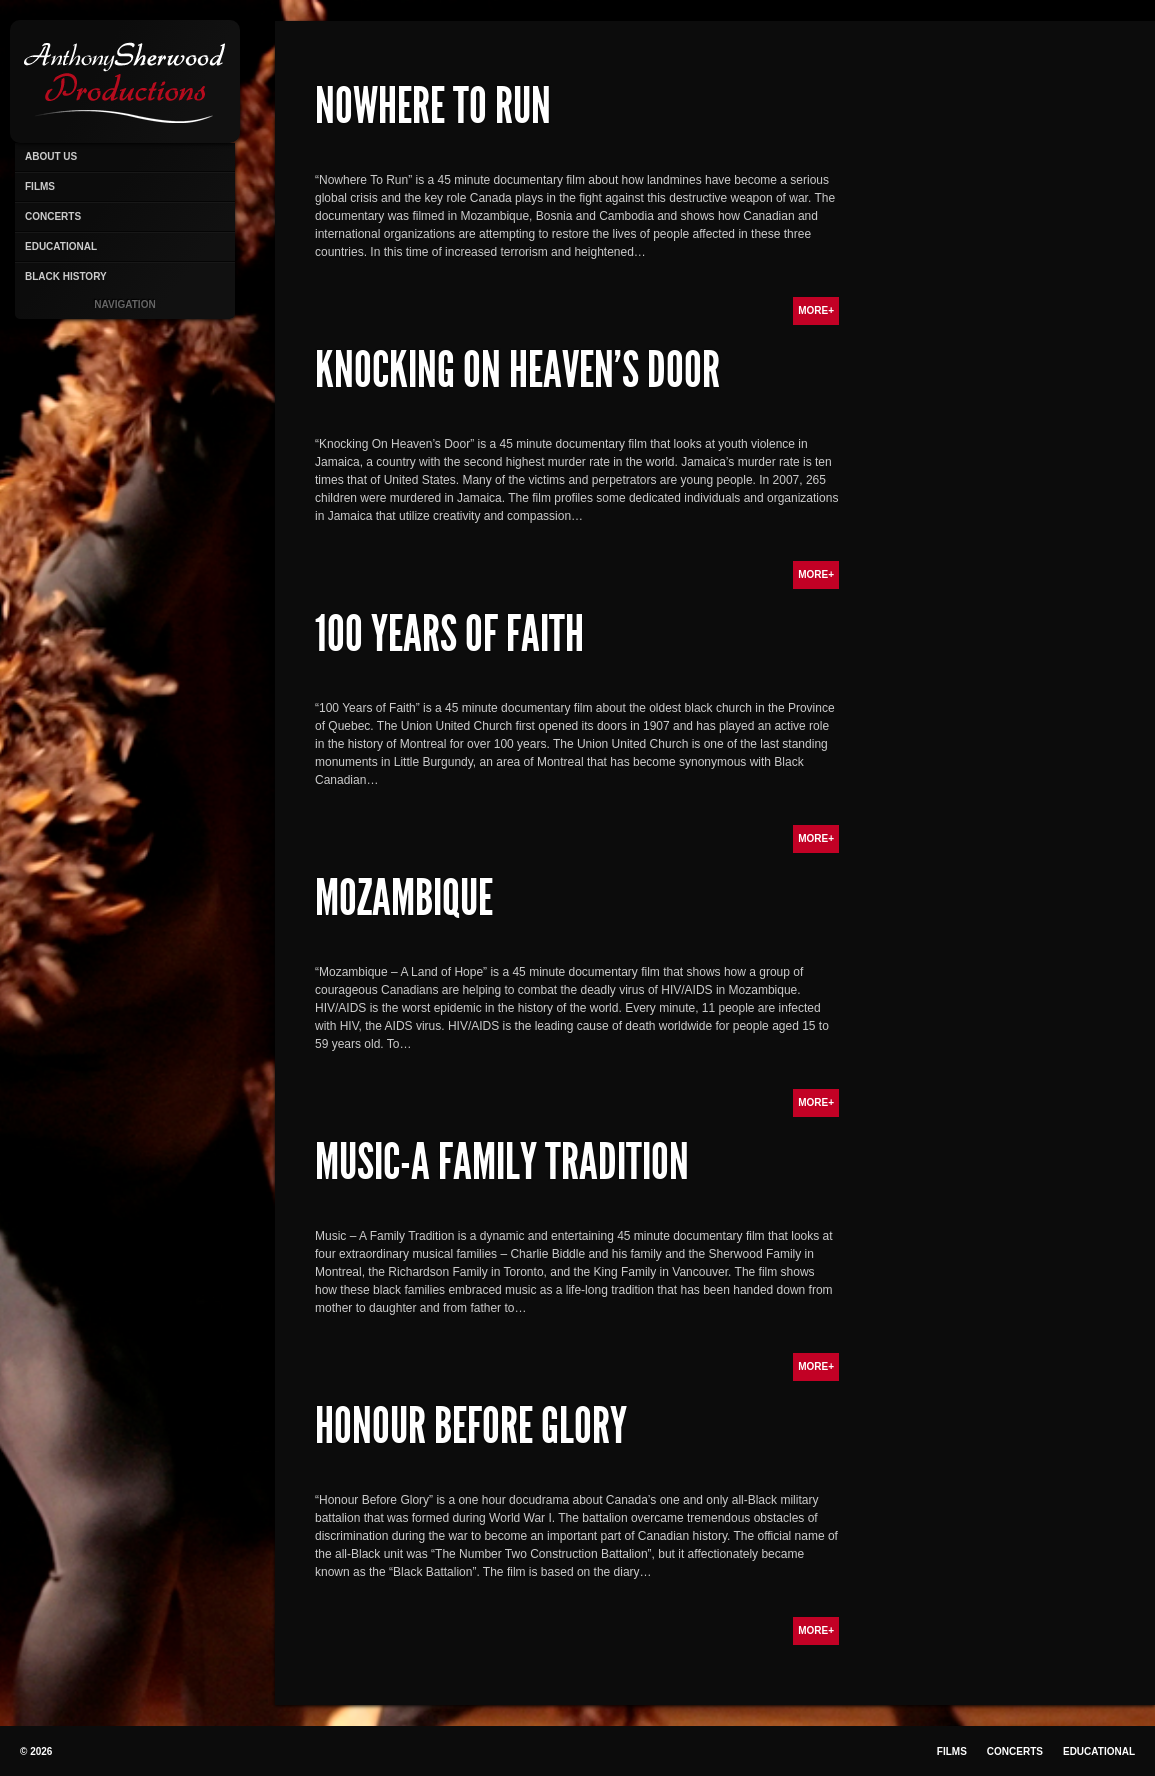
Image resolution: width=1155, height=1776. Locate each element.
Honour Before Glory (471, 1426)
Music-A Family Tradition (502, 1162)
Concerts (53, 216)
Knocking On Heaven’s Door (517, 370)
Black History (66, 276)
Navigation (124, 304)
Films (40, 186)
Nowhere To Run (433, 106)
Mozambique (404, 898)
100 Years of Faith (449, 634)
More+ (816, 310)
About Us (51, 156)
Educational (61, 246)
